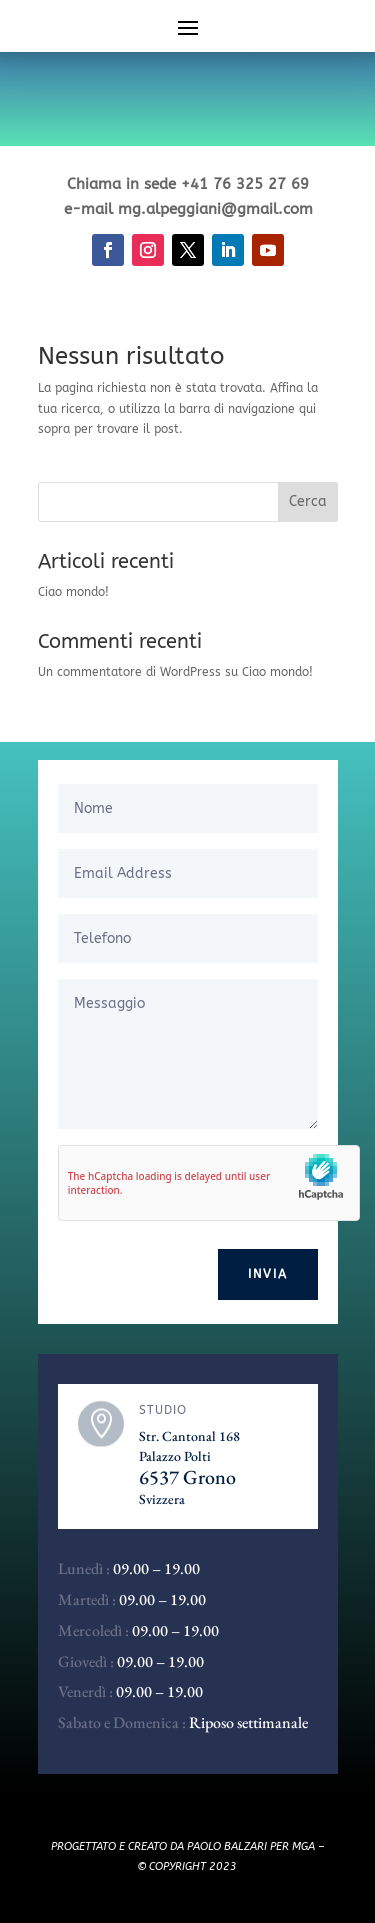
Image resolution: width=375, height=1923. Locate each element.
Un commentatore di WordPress (129, 672)
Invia (268, 1274)
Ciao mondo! (73, 592)
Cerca (308, 501)
